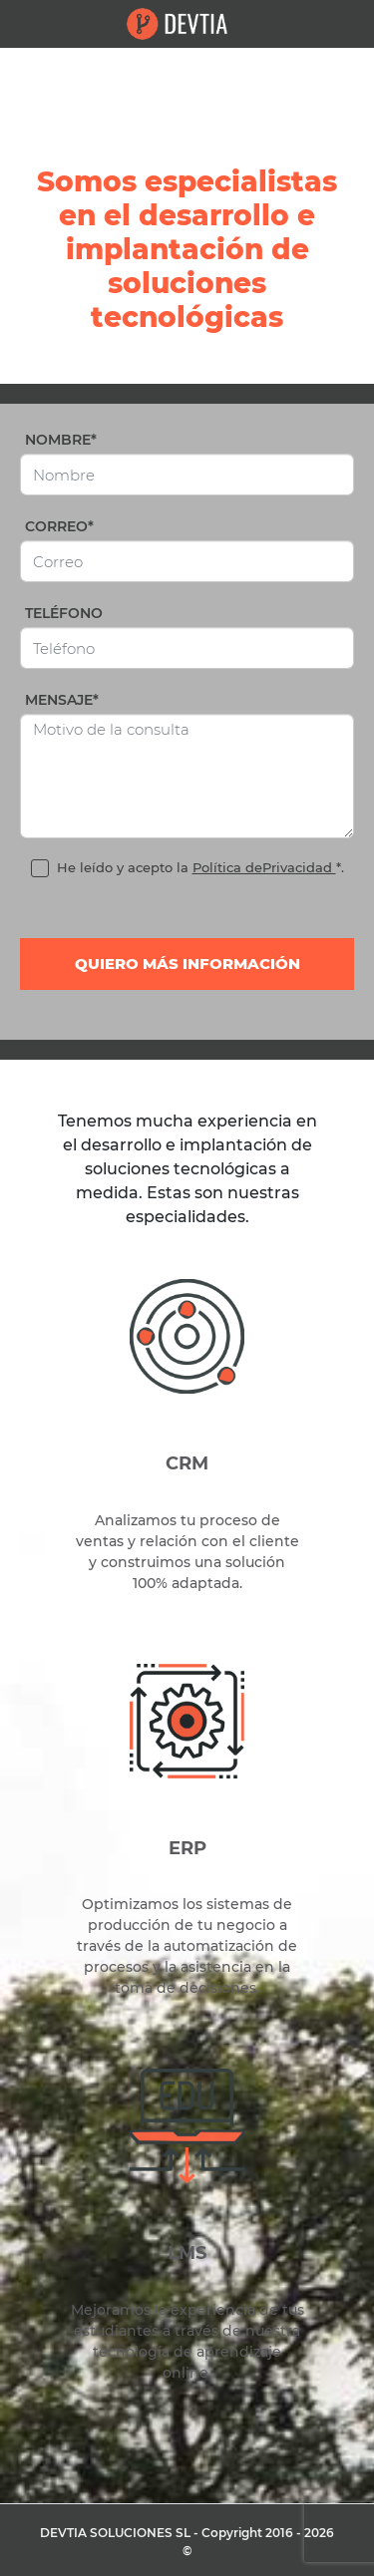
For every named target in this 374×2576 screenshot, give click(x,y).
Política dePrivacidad (264, 867)
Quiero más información (187, 963)
